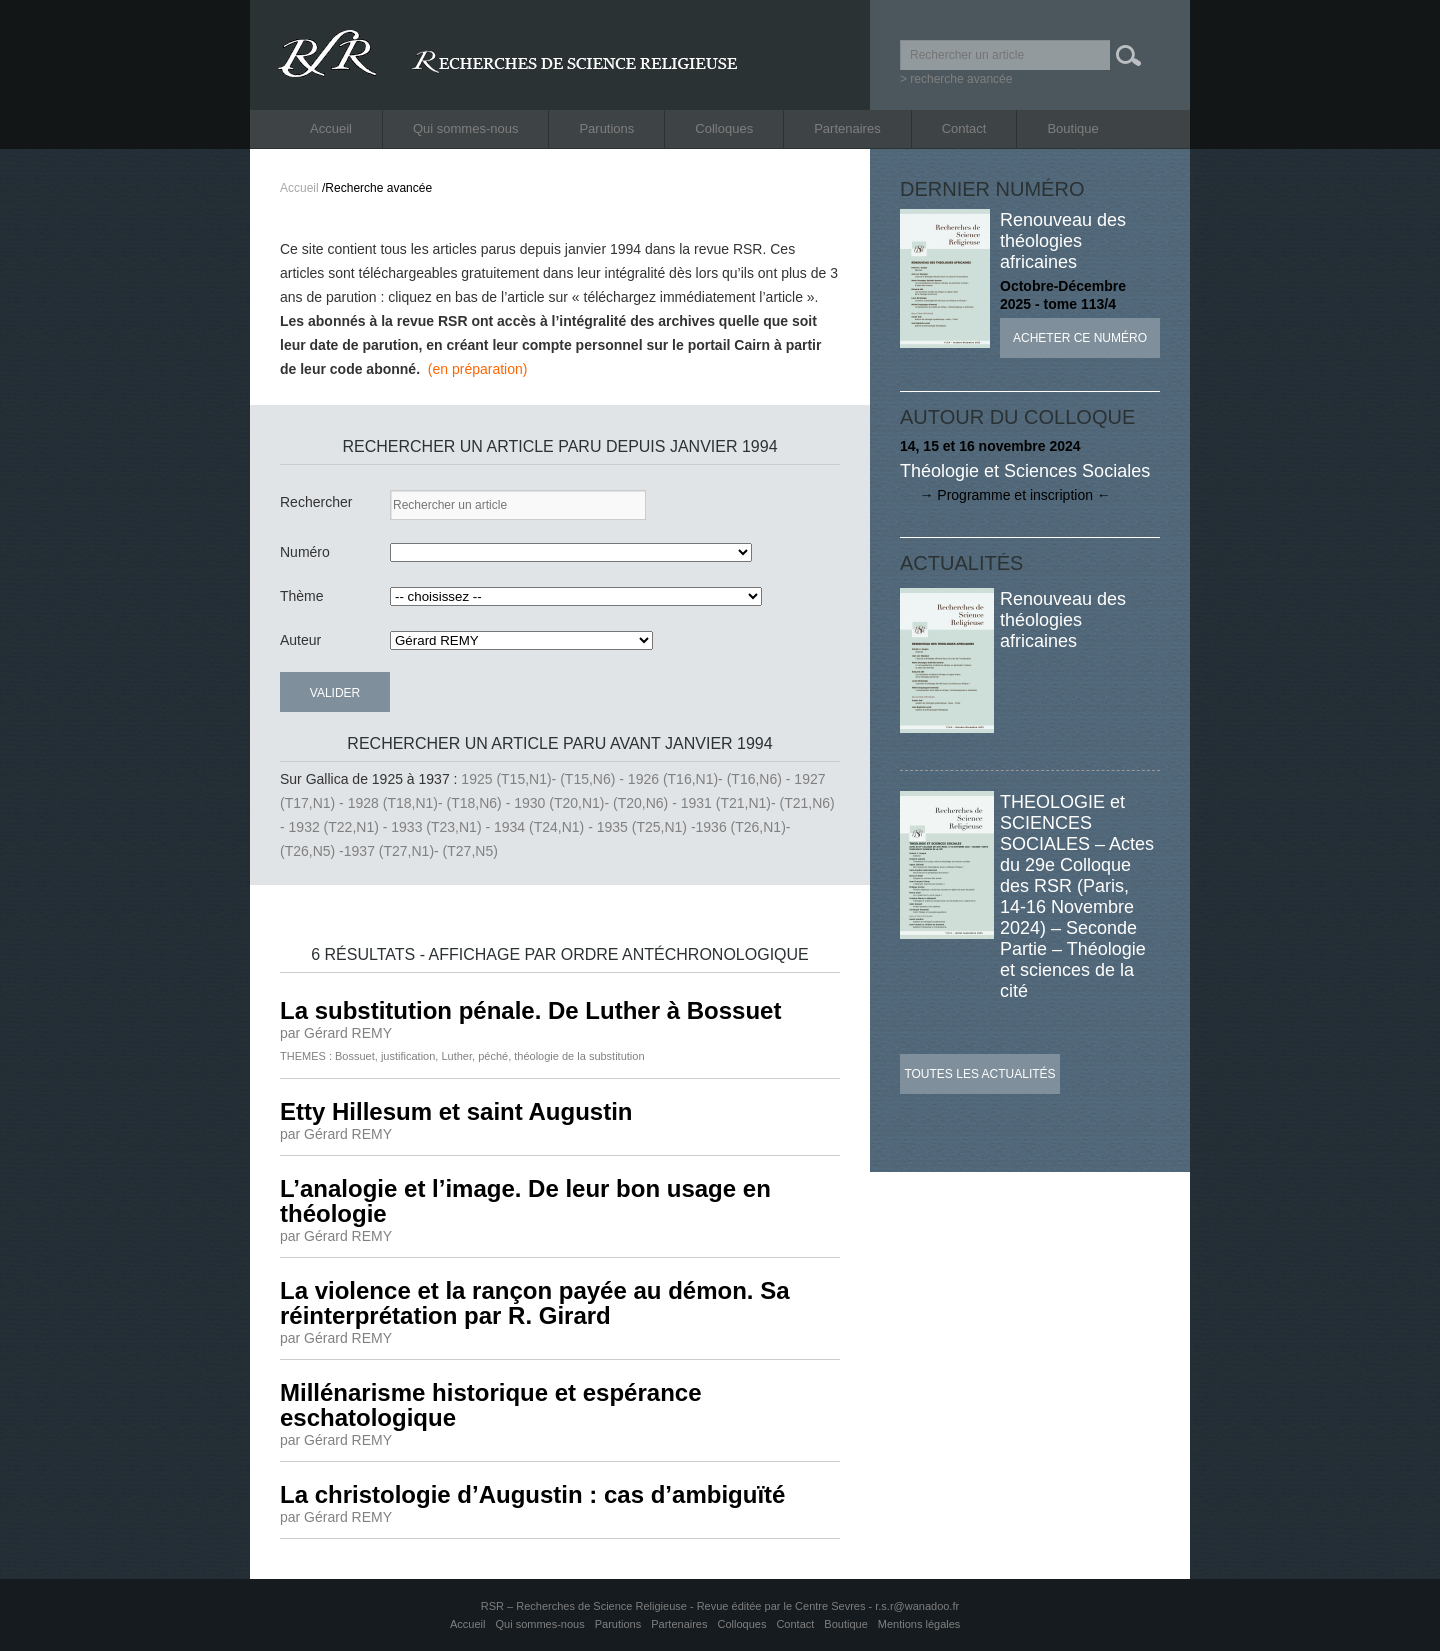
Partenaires (847, 128)
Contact (964, 128)
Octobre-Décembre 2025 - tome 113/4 (1063, 295)
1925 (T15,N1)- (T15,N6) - (544, 779)
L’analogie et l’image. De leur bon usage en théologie (525, 1201)
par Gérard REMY (336, 1033)
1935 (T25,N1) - (646, 827)
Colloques (724, 128)
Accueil (331, 128)
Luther (456, 1056)
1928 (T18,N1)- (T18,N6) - (431, 803)
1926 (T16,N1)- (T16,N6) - (711, 779)
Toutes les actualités (979, 1074)
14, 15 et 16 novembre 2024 (990, 446)
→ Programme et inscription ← (1005, 495)
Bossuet (355, 1056)
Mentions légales (919, 1624)
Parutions (606, 128)
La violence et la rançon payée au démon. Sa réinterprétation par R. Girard (535, 1303)
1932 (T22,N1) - (340, 827)
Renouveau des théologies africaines (1063, 241)
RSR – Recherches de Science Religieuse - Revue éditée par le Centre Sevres (675, 1606)
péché (493, 1056)
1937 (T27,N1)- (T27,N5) (421, 851)
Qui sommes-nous (465, 128)
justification (408, 1056)
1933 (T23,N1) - (442, 827)
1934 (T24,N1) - (545, 827)
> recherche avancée (956, 79)
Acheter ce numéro (1080, 338)
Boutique (1072, 128)
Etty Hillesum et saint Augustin (456, 1111)
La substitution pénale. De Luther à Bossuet (530, 1010)
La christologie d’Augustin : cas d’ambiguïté (532, 1494)
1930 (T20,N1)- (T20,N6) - (597, 803)
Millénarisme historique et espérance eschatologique (491, 1405)
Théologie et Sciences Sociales (1025, 471)
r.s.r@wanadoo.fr (917, 1606)
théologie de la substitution (579, 1056)
